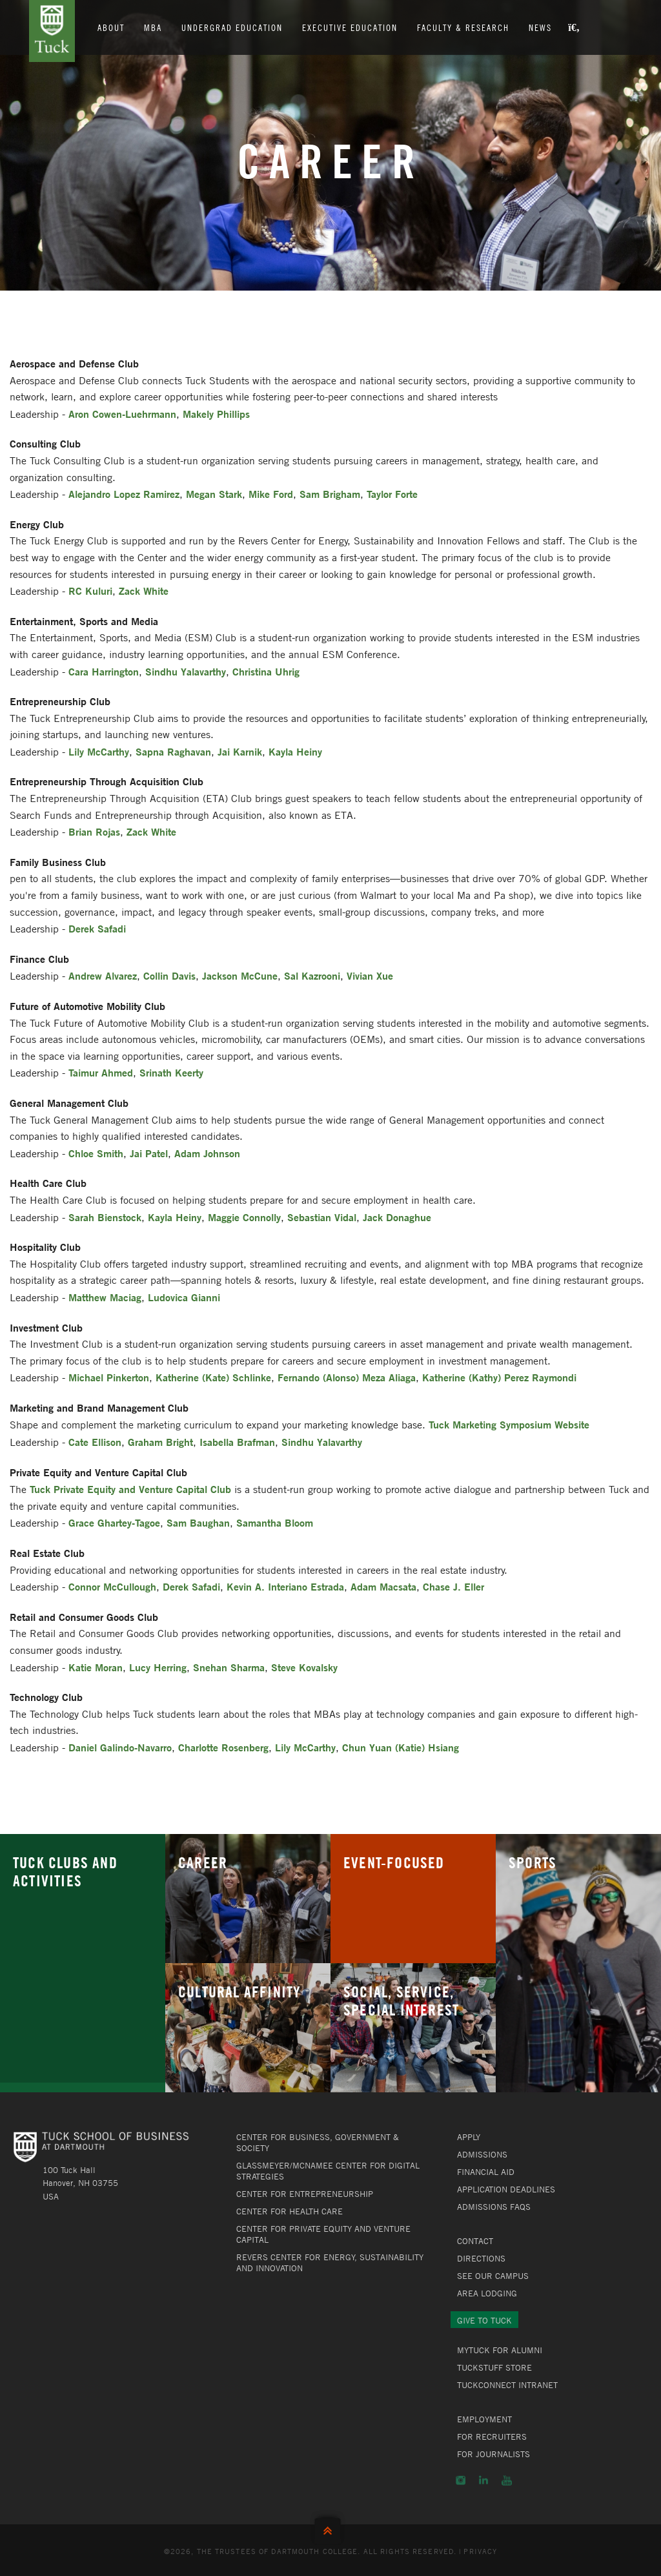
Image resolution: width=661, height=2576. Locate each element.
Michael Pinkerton (108, 1377)
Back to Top (330, 2528)
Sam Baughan (198, 1522)
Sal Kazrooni (312, 975)
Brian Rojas (94, 831)
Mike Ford (271, 493)
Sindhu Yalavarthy (185, 671)
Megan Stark (214, 493)
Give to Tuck (484, 2320)
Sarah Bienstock (104, 1217)
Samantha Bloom (274, 1522)
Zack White (143, 590)
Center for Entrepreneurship (304, 2194)
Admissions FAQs (494, 2206)
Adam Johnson (207, 1153)
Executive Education (350, 27)
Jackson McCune (240, 975)
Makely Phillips (216, 413)
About (111, 27)
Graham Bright (160, 1441)
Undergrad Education (232, 27)
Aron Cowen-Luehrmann (122, 413)
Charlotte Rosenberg (223, 1747)
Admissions (482, 2154)
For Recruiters (492, 2436)
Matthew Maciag (104, 1297)
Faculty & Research (464, 27)
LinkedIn (483, 2480)
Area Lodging (487, 2293)
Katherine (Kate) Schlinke (213, 1377)
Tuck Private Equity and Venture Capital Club (130, 1489)
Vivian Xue (370, 975)
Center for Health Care (289, 2211)
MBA (154, 27)
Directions (481, 2258)
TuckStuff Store (494, 2367)
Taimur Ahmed (100, 1072)
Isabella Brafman (237, 1441)
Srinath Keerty (171, 1072)
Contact (475, 2241)
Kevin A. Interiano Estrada (285, 1586)
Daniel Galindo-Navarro (120, 1747)
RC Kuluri (90, 590)
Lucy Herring (158, 1667)
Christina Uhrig (266, 671)
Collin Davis (169, 975)
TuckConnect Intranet (507, 2385)
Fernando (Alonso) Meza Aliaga (347, 1377)
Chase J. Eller (453, 1586)
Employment (484, 2419)
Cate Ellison (94, 1441)
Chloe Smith (95, 1153)
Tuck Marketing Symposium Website (509, 1424)
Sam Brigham (330, 493)
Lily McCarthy (98, 751)
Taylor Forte (392, 493)
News (541, 27)
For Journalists (493, 2454)
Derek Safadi (97, 928)
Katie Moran (95, 1667)
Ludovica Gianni (184, 1297)
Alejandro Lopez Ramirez (123, 493)
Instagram (460, 2480)
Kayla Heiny (295, 751)
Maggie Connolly (244, 1217)
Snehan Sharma (229, 1667)
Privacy (480, 2550)
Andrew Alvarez (102, 975)
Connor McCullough (112, 1586)
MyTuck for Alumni (499, 2350)
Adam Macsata (383, 1586)
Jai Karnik (240, 751)
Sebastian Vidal (321, 1217)
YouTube (507, 2480)
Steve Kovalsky (304, 1667)
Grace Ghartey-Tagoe (114, 1522)
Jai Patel (149, 1153)
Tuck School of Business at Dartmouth (52, 31)
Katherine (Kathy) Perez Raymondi (499, 1377)
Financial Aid (485, 2172)
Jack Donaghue (397, 1217)
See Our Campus (493, 2276)
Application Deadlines (506, 2189)
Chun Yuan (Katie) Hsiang (400, 1747)
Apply (468, 2137)
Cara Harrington (103, 671)
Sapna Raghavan (173, 751)
